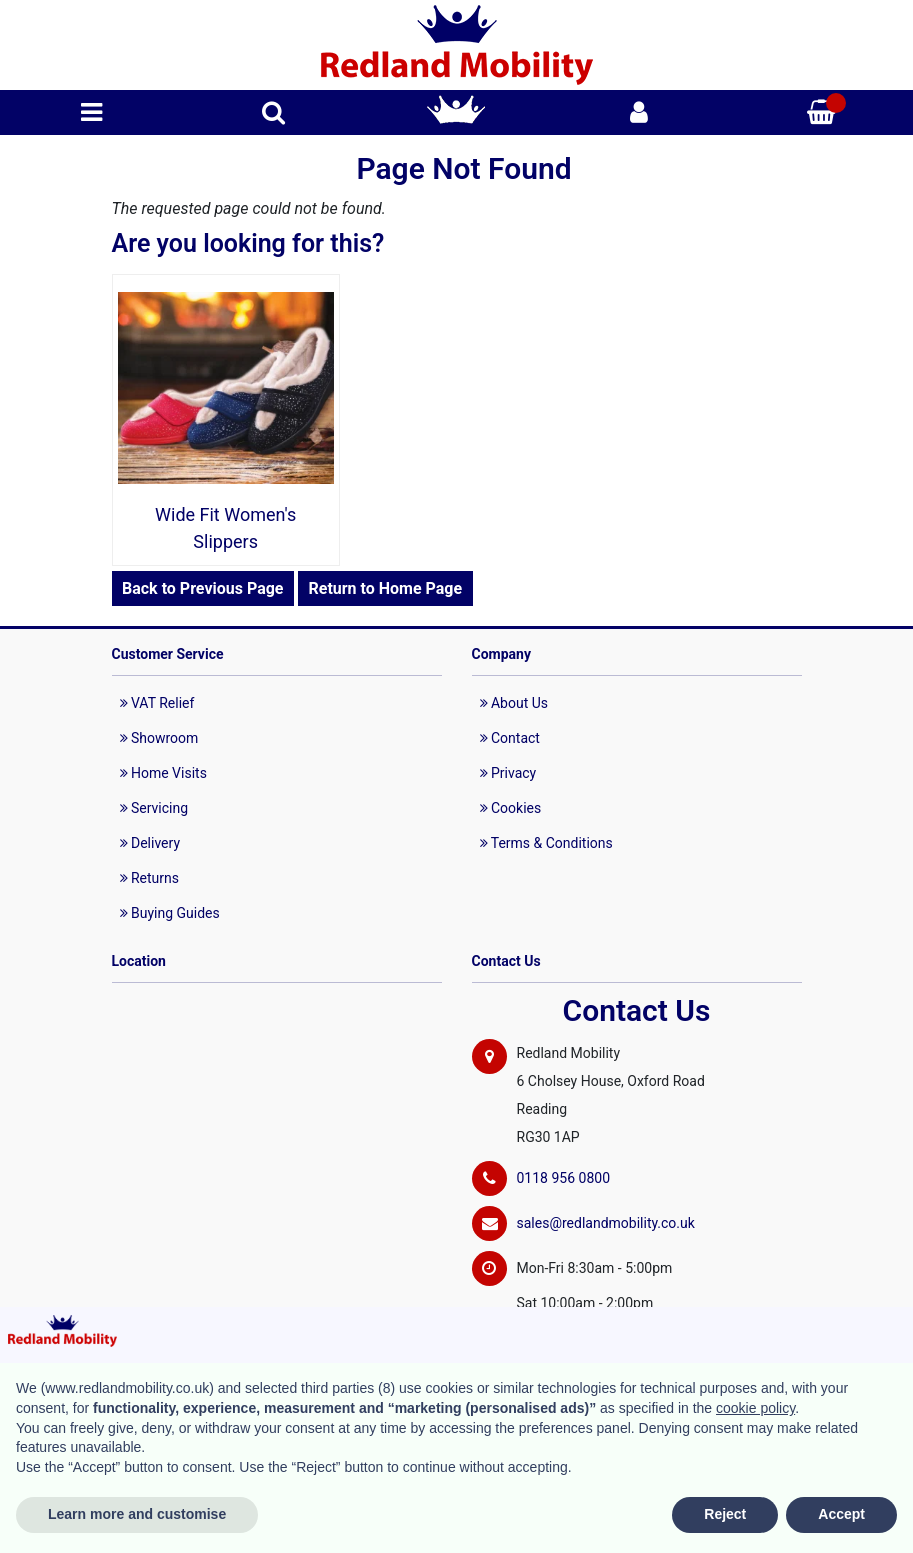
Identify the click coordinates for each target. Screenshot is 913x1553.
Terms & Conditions (546, 843)
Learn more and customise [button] (137, 1514)
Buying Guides (170, 913)
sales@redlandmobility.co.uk (606, 1223)
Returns (150, 878)
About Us (514, 703)
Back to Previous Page (203, 588)
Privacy (508, 773)
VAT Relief (157, 703)
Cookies (511, 808)
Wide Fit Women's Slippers (225, 528)
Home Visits (163, 773)
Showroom (159, 738)
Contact (510, 738)
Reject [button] (725, 1514)
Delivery (150, 843)
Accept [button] (841, 1514)
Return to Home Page (385, 588)
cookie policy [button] (755, 1408)
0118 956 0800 (564, 1178)
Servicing (154, 808)
